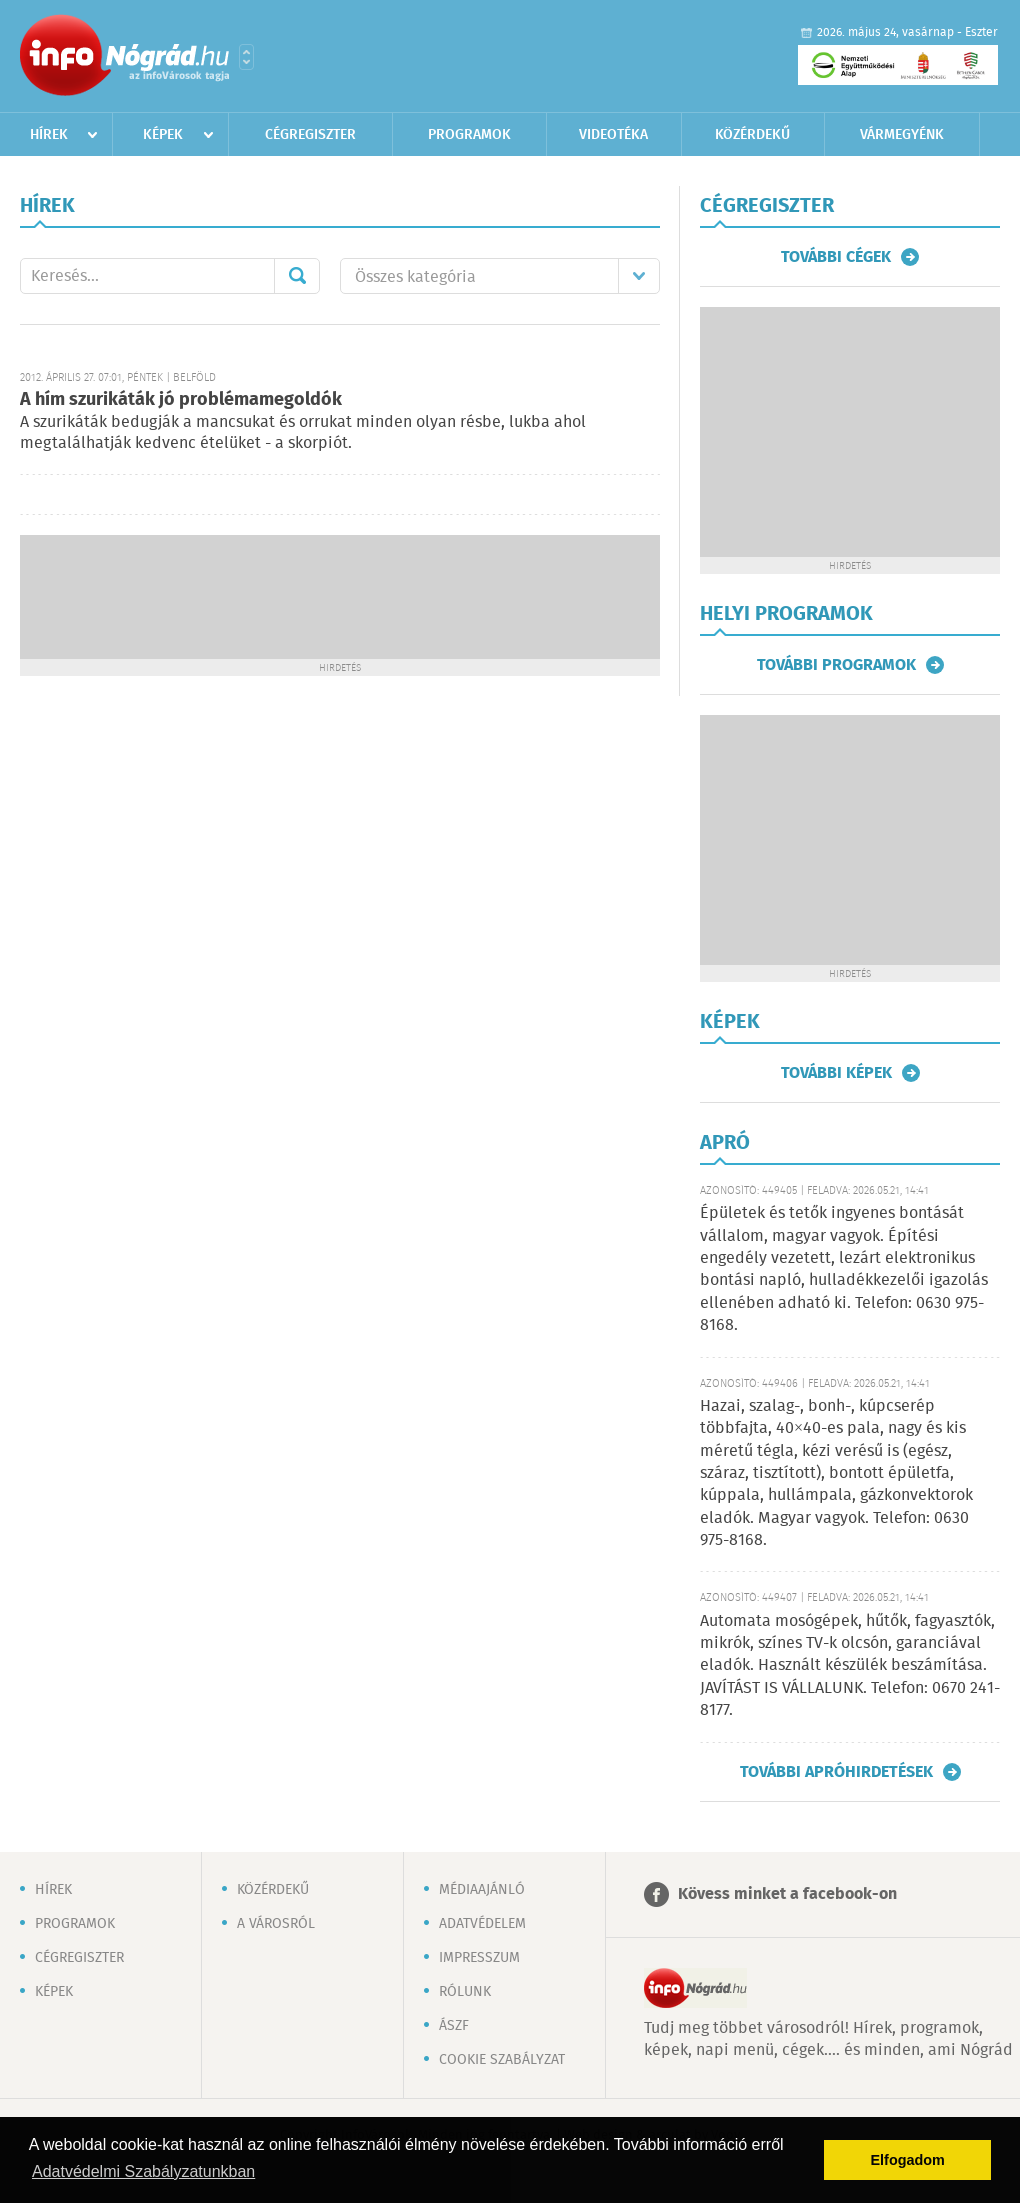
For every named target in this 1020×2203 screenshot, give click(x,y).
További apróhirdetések (836, 1772)
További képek (836, 1073)
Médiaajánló (482, 1890)
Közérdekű (752, 135)
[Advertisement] (340, 595)
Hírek (49, 135)
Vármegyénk (902, 135)
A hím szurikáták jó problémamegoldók (181, 400)
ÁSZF (454, 2026)
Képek (163, 135)
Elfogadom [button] (908, 2160)
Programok (469, 135)
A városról (276, 1924)
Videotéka (613, 135)
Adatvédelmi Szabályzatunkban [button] (143, 2171)
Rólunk (465, 1992)
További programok (836, 665)
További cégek (836, 257)
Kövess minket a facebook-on (787, 1894)
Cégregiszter (310, 135)
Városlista (246, 57)
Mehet (297, 276)
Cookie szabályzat (502, 2060)
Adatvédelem (482, 1924)
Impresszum (479, 1958)
